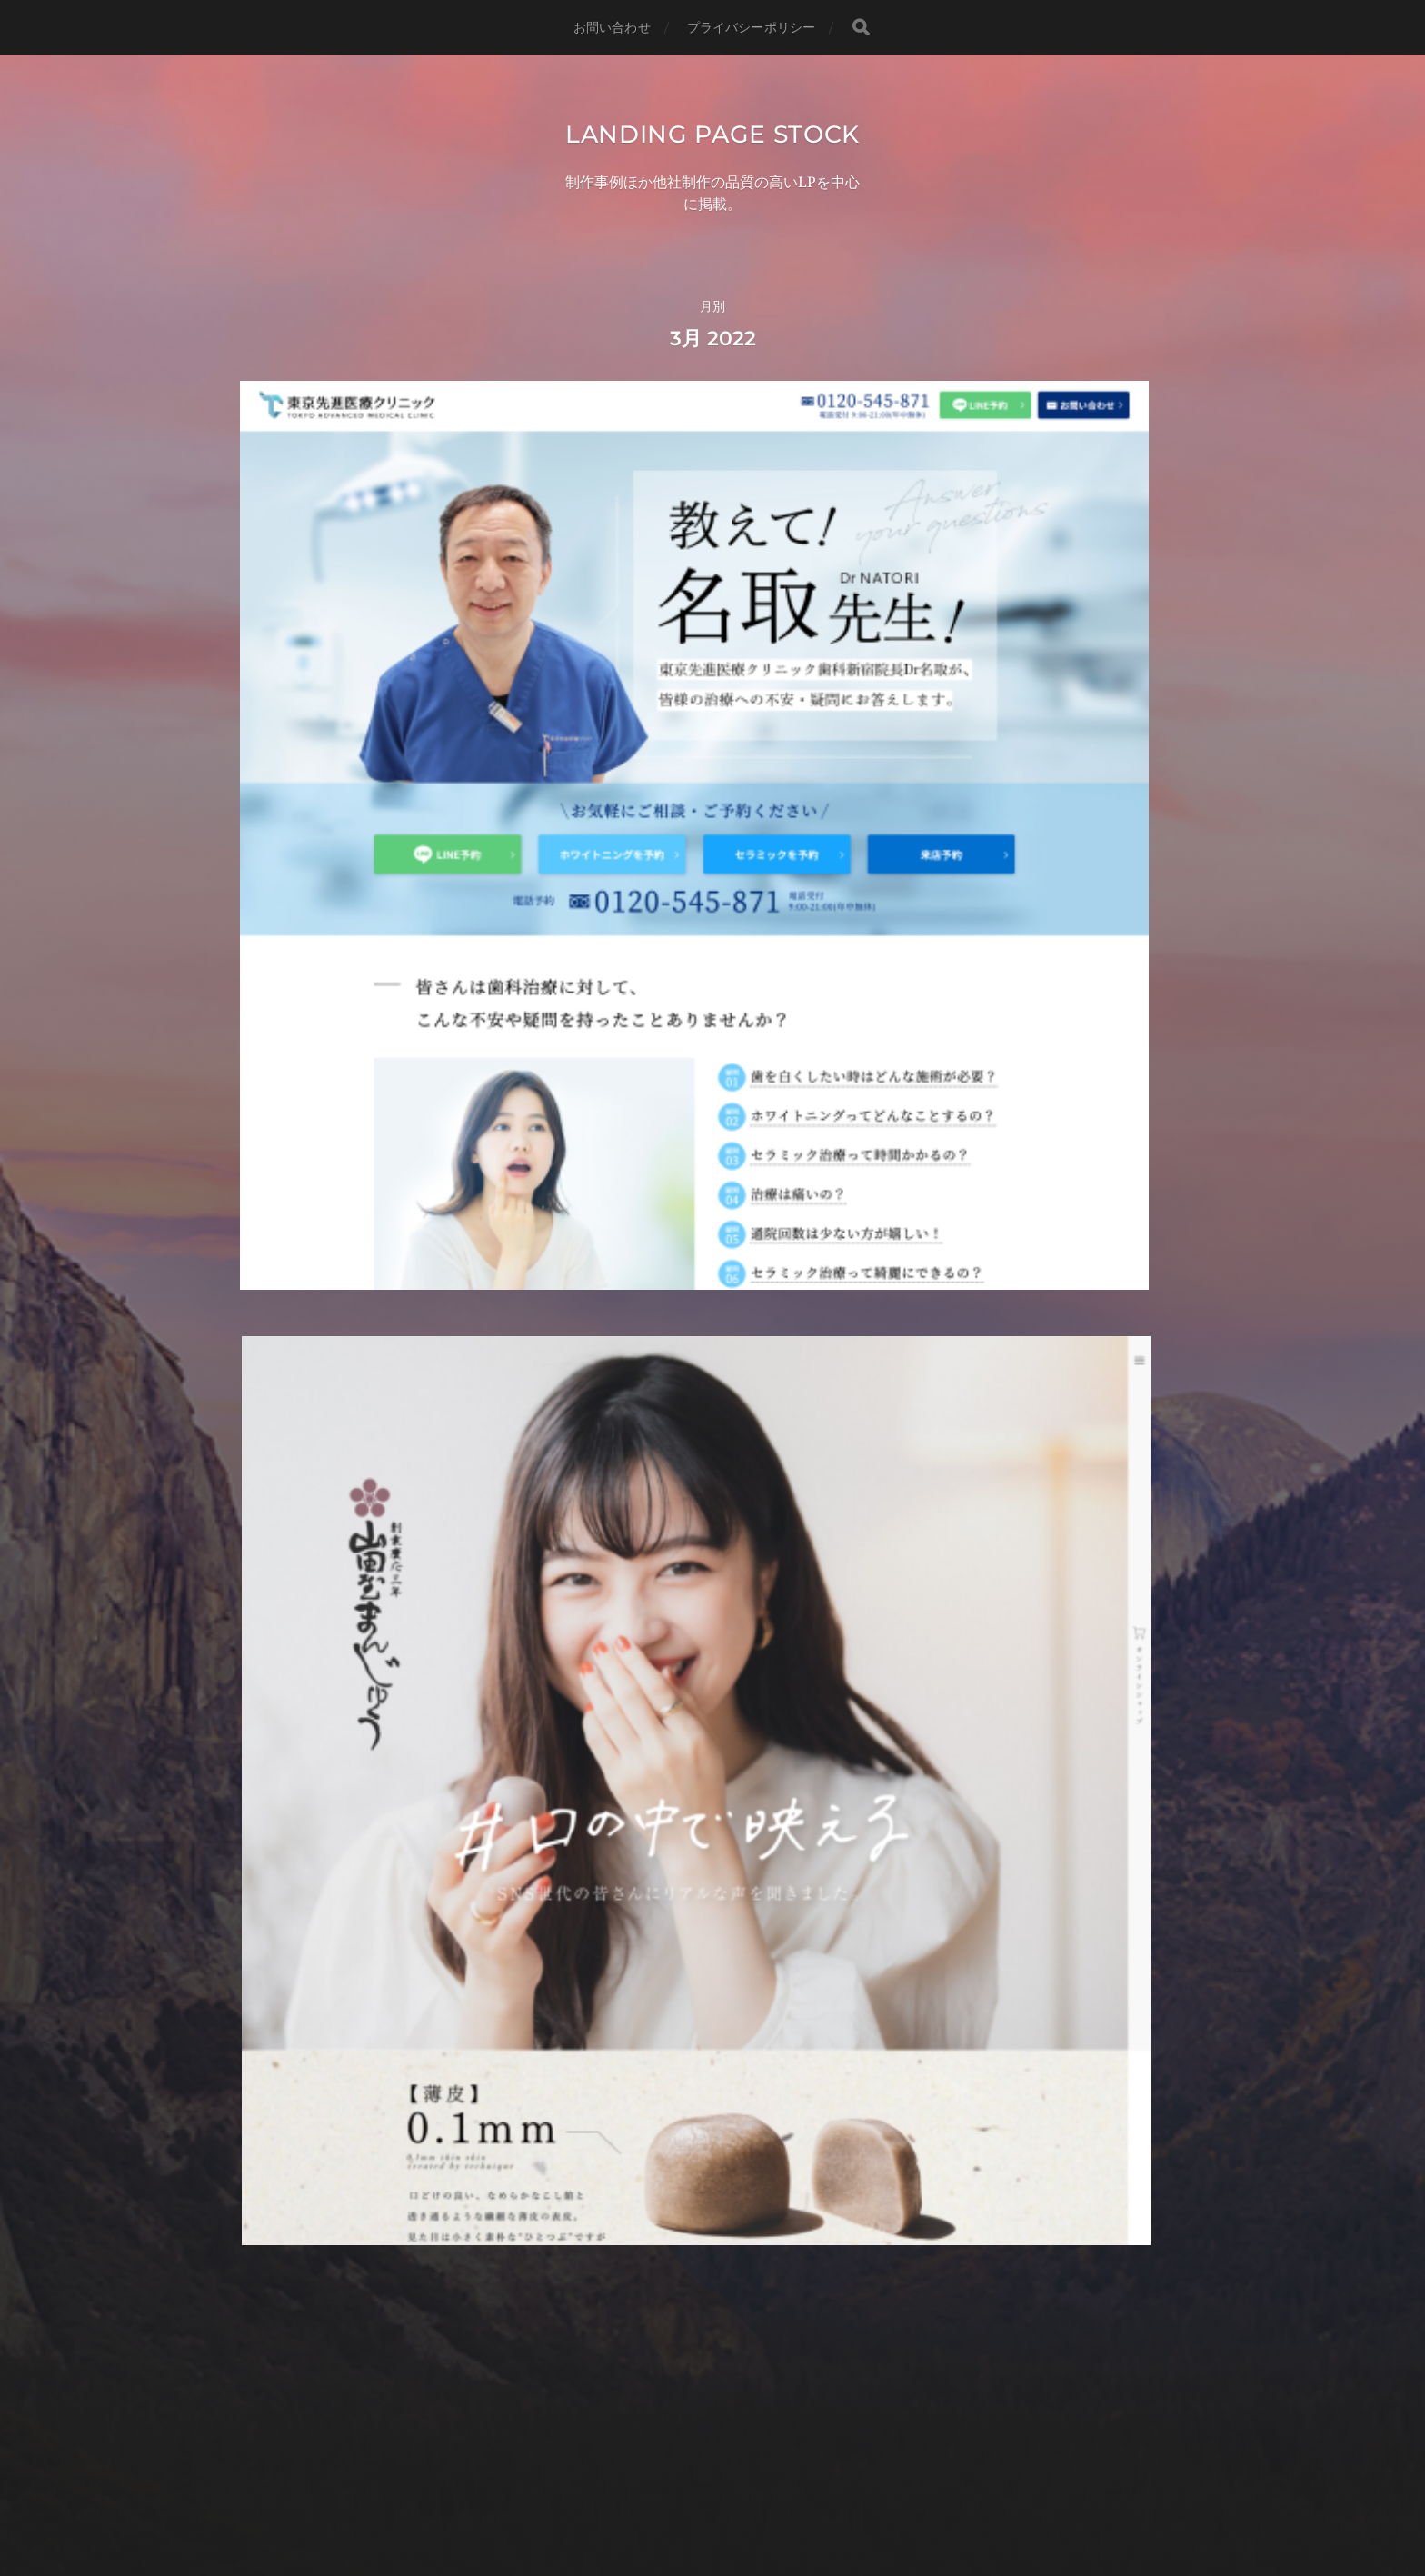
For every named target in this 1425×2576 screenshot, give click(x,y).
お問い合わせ (612, 27)
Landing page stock (712, 149)
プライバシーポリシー (751, 27)
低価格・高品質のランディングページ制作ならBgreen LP (712, 2421)
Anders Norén (750, 2497)
